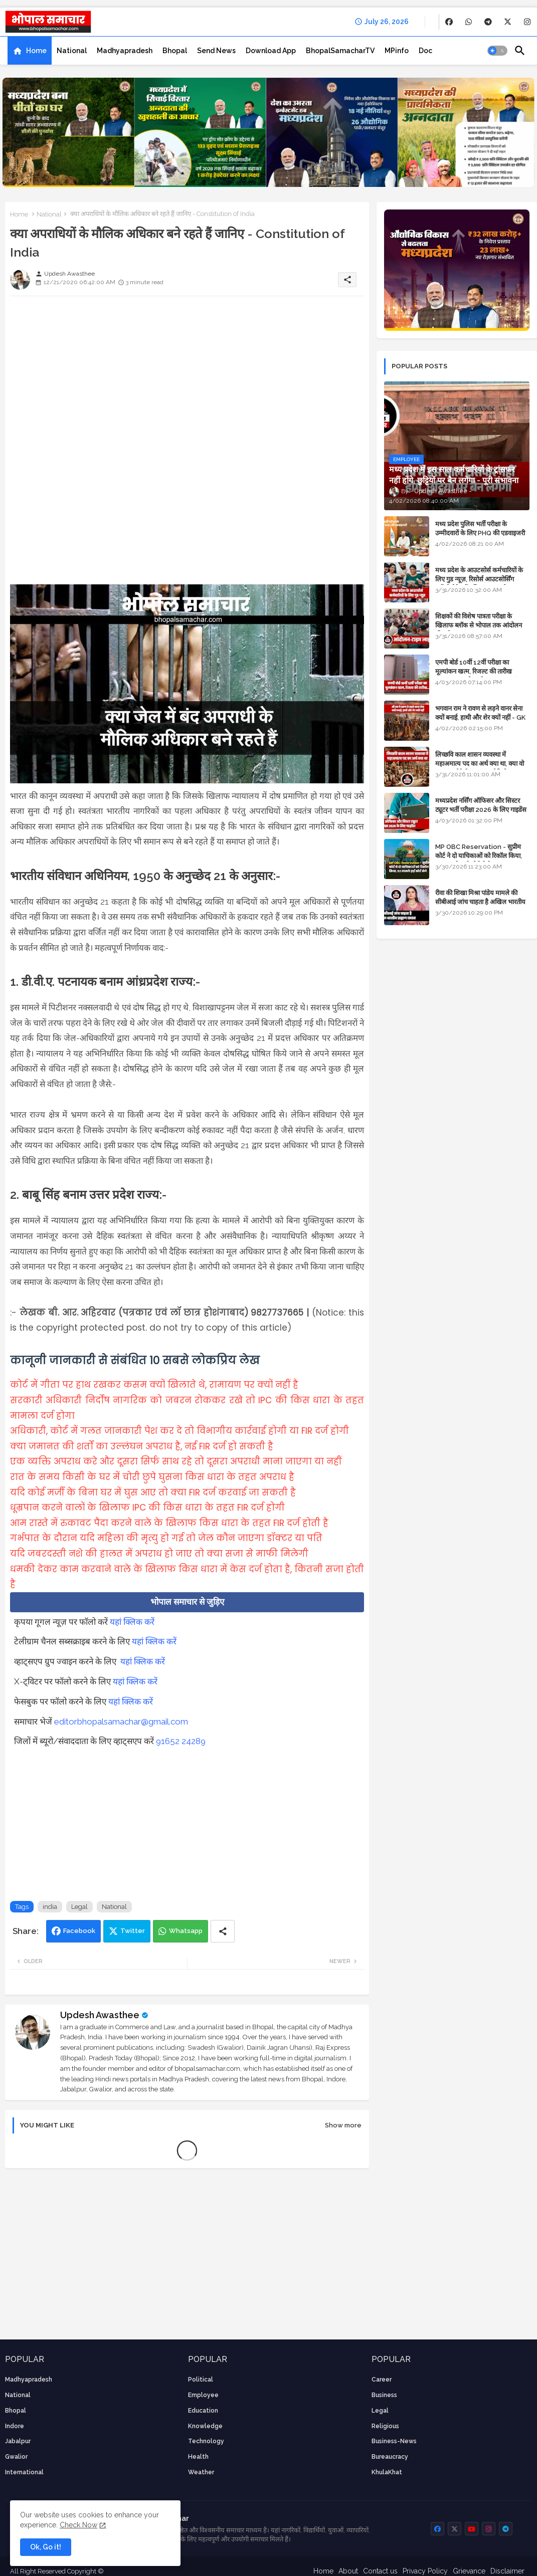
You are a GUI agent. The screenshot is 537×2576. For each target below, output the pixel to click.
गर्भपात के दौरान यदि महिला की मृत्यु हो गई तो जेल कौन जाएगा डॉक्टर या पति (166, 1538)
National (72, 51)
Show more (343, 2125)
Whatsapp (186, 1931)
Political (200, 2379)
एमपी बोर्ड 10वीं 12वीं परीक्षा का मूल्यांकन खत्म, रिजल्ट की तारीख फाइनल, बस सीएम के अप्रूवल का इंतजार (481, 671)
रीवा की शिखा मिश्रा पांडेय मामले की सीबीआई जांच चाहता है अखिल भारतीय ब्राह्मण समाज (480, 902)
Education (203, 2410)
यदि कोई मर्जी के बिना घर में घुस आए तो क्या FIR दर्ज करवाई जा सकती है (153, 1492)
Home (36, 51)
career (382, 2379)
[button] (497, 51)
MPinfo (397, 51)
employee (203, 2395)
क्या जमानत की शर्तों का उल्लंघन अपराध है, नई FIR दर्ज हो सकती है (141, 1446)
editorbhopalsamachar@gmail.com (121, 1721)
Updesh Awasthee (99, 2015)
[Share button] (223, 1931)
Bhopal (174, 51)
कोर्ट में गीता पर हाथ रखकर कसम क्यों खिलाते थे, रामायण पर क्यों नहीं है (154, 1385)
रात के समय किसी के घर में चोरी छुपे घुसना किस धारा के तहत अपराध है (152, 1477)
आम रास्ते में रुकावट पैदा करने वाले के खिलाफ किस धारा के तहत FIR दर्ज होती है (169, 1523)
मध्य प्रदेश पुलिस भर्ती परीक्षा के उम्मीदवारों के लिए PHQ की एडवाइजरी (480, 528)
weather (201, 2472)
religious (385, 2426)
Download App (271, 51)
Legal (79, 1906)
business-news (394, 2441)
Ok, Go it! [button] (45, 2547)
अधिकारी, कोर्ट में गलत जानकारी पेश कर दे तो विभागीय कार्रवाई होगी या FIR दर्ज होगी (179, 1431)
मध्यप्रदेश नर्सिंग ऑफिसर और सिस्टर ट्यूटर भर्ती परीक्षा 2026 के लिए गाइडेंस (480, 805)
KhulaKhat (387, 2472)
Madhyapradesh (124, 51)
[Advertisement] (187, 374)
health (198, 2456)
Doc (425, 51)
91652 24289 (181, 1741)
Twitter (132, 1931)
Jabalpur (18, 2441)
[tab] (30, 51)
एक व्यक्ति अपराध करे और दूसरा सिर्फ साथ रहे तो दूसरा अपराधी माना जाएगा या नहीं (175, 1461)
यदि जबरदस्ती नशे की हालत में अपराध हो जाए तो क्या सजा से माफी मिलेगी (159, 1554)
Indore (14, 2426)
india (50, 1906)
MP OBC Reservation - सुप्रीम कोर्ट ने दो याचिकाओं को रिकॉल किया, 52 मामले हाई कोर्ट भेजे (478, 856)
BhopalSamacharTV (340, 51)
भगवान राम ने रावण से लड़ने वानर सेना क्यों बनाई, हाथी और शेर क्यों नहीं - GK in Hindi (480, 717)
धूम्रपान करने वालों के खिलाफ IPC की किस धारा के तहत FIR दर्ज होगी (147, 1507)
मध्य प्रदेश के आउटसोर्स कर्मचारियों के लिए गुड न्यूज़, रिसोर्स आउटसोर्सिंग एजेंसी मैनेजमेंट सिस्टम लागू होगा (479, 579)
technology (206, 2441)
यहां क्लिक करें (132, 1622)
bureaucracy (390, 2456)
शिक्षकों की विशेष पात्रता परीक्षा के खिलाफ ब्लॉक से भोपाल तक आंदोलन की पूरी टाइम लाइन (478, 625)
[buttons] (449, 22)
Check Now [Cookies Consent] (78, 2525)
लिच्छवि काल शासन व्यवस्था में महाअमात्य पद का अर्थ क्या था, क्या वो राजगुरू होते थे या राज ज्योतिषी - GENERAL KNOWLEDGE (479, 768)
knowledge (205, 2426)
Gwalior (16, 2456)
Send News (216, 51)
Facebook (79, 1931)
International (24, 2472)
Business (384, 2395)
